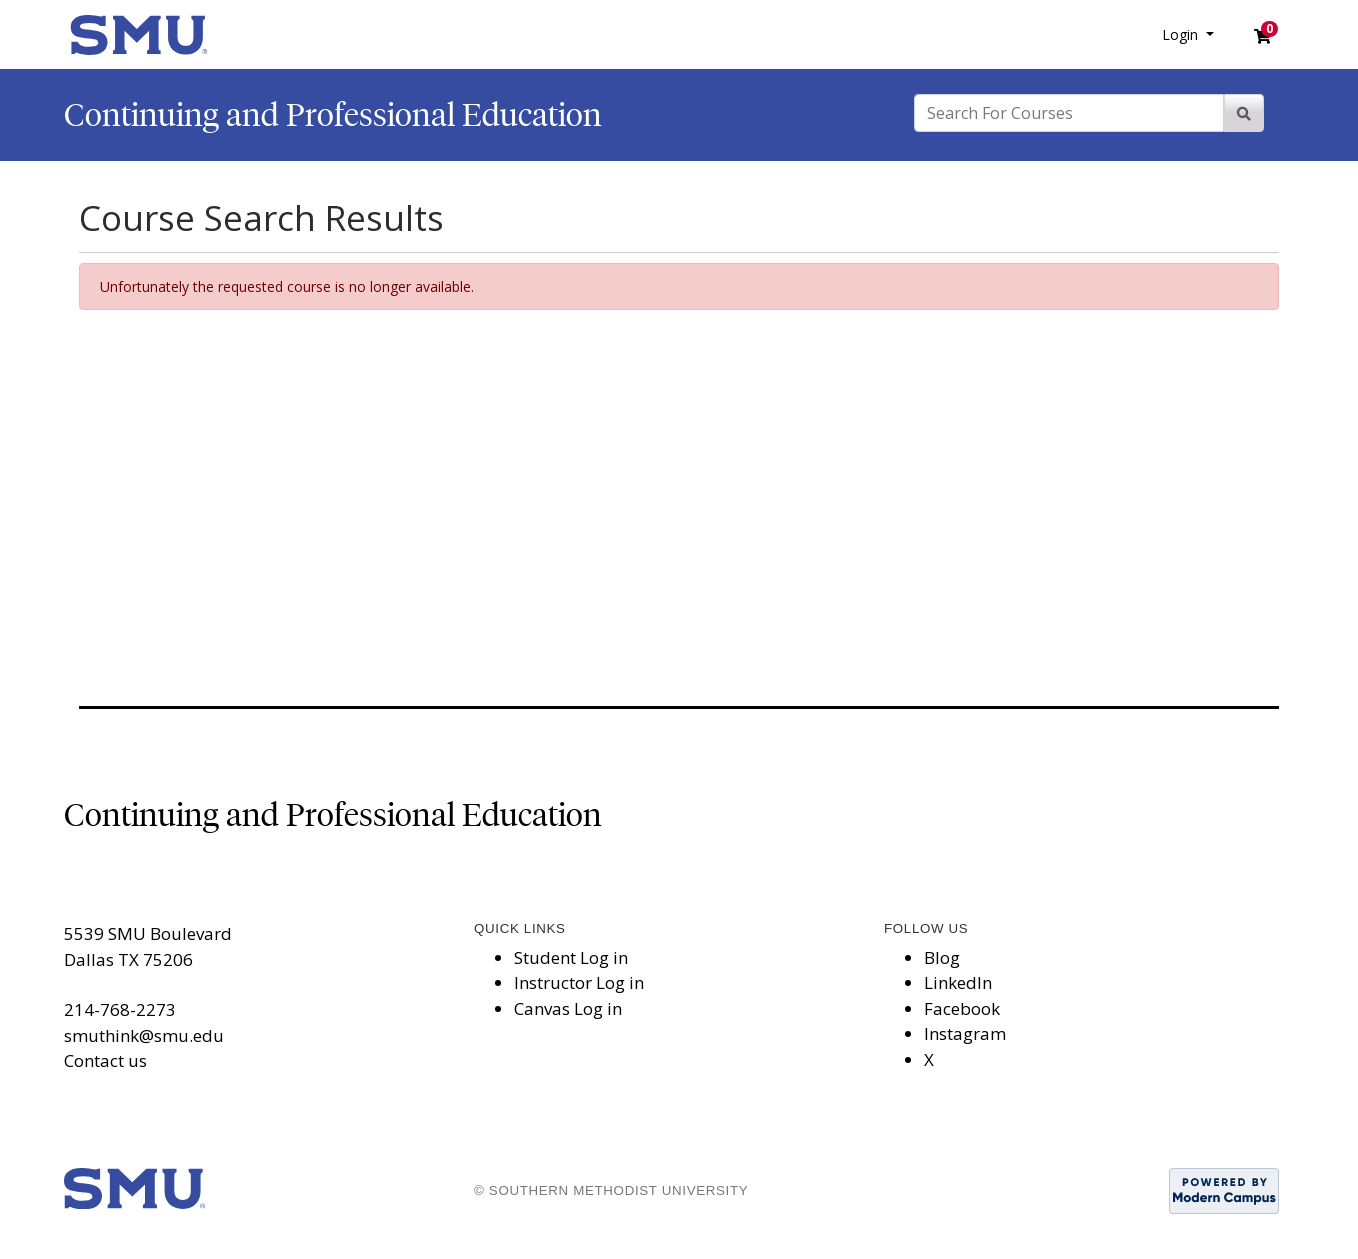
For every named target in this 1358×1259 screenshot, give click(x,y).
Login (1182, 34)
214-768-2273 (120, 1009)
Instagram (965, 1033)
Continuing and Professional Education (333, 115)
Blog (942, 957)
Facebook (962, 1008)
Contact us (105, 1060)
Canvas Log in (568, 1008)
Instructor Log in (579, 982)
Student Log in (571, 957)
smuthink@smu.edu (144, 1035)
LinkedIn (958, 982)
